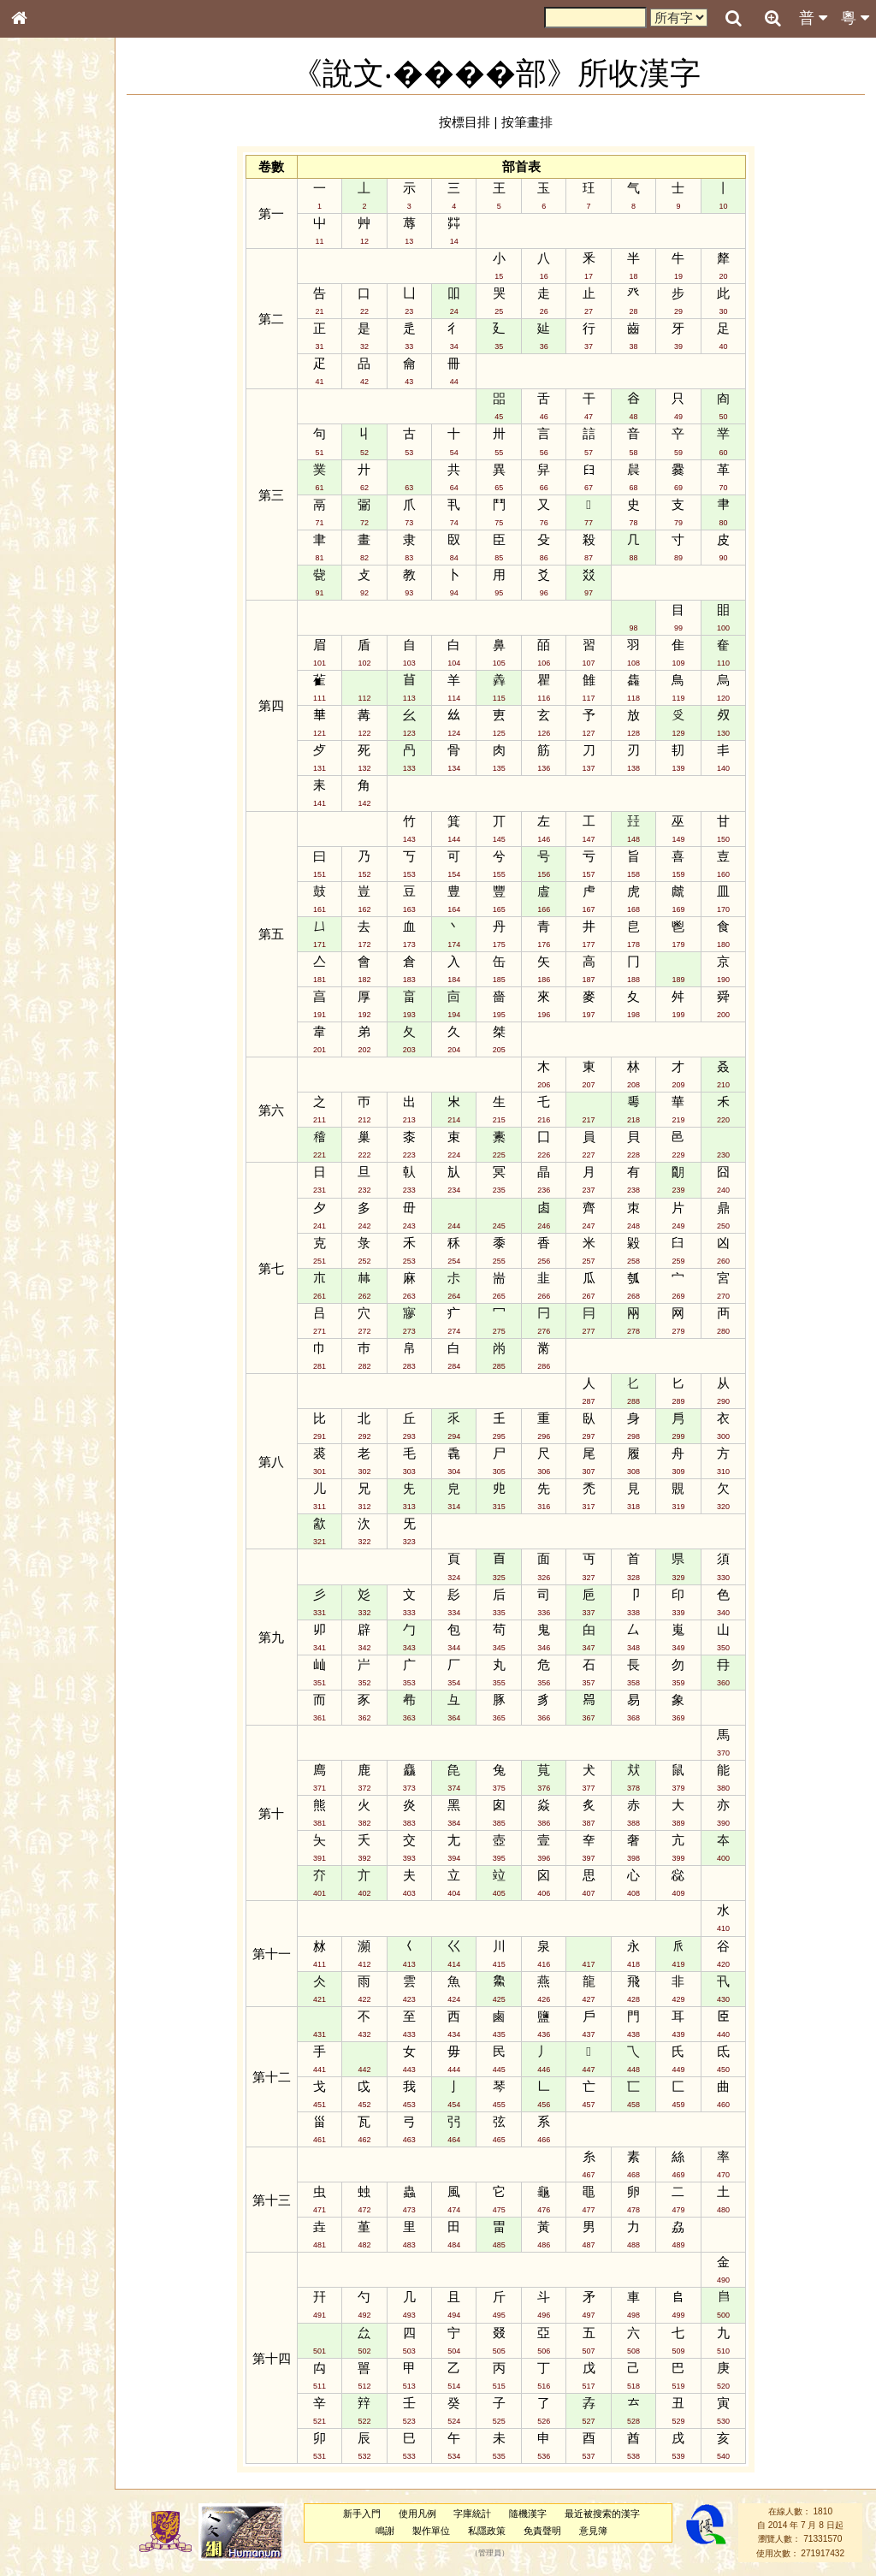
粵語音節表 (47, 335)
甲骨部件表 (47, 259)
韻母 (58, 450)
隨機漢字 (542, 2513)
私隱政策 (501, 2531)
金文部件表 (47, 275)
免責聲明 (557, 2531)
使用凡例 (432, 2513)
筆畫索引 (41, 244)
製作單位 (446, 2531)
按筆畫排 (543, 122)
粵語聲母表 (47, 351)
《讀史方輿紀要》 (62, 542)
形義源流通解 (52, 291)
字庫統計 (487, 2513)
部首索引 (41, 228)
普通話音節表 (52, 465)
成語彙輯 (41, 557)
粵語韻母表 (47, 367)
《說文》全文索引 (62, 526)
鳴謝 (400, 2531)
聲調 (81, 450)
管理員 (504, 2553)
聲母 (34, 450)
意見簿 (608, 2531)
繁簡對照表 (47, 572)
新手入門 (376, 2513)
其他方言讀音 (52, 481)
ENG (75, 188)
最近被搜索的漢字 (616, 2513)
